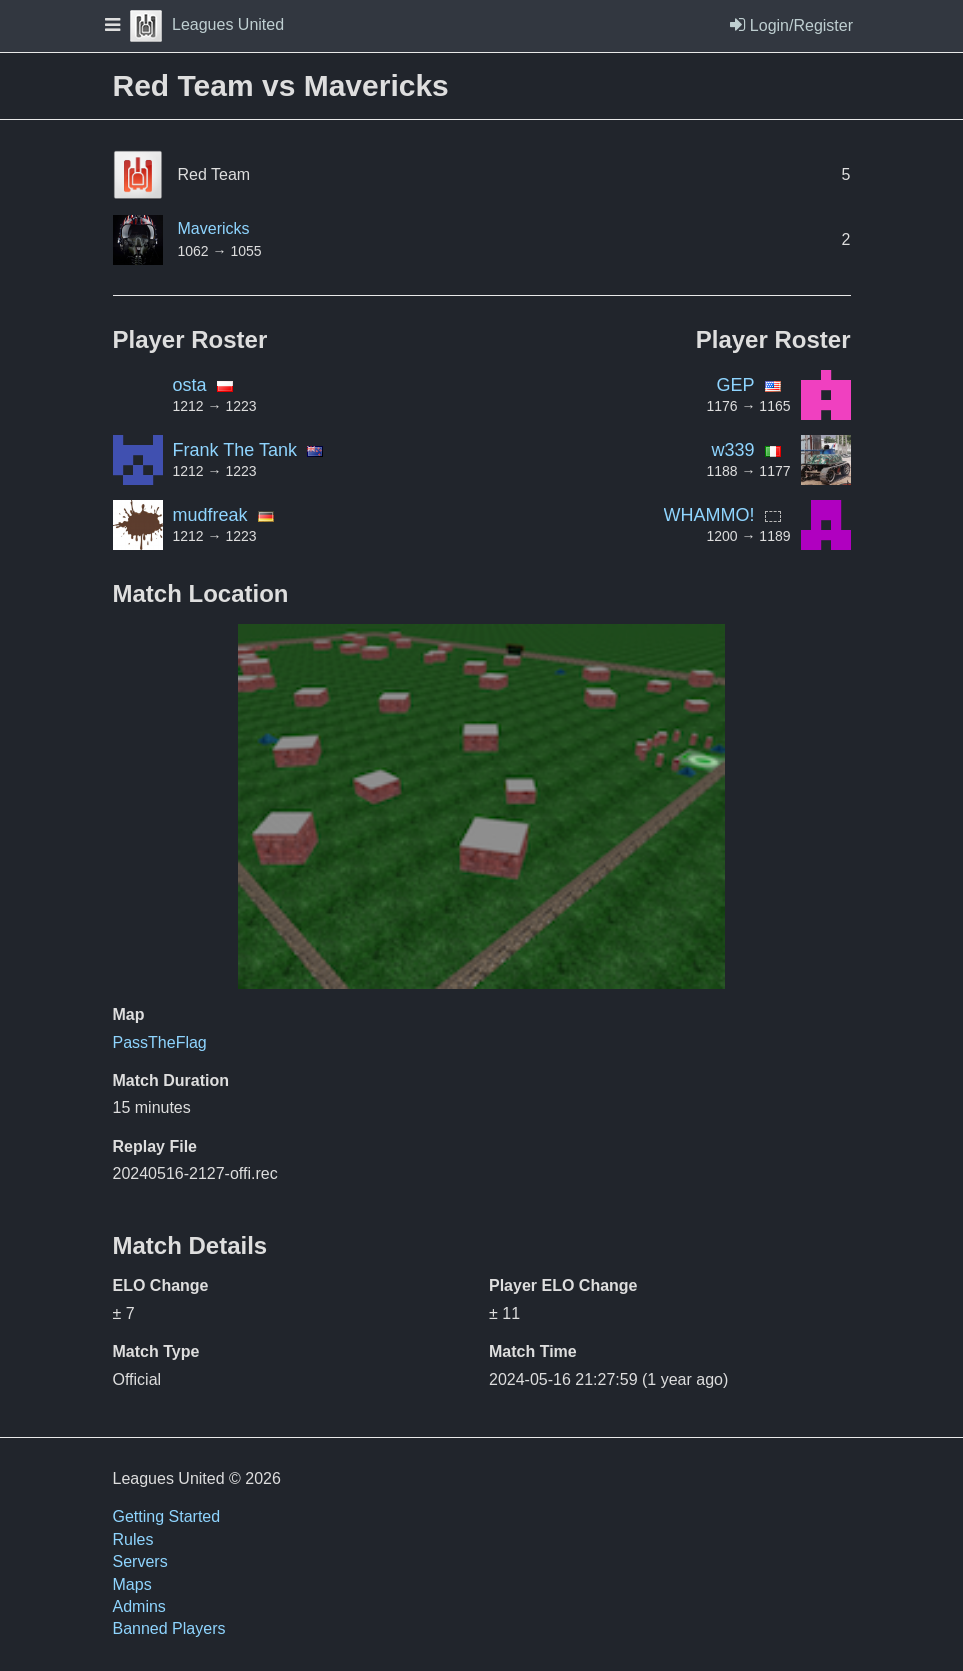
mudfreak (210, 515)
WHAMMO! (709, 515)
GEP (735, 385)
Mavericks (214, 228)
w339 (732, 450)
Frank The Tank (235, 450)
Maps (132, 1584)
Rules (133, 1539)
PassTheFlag (160, 1042)
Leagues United (207, 24)
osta (190, 385)
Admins (139, 1606)
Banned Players (169, 1628)
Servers (140, 1561)
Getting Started (167, 1516)
